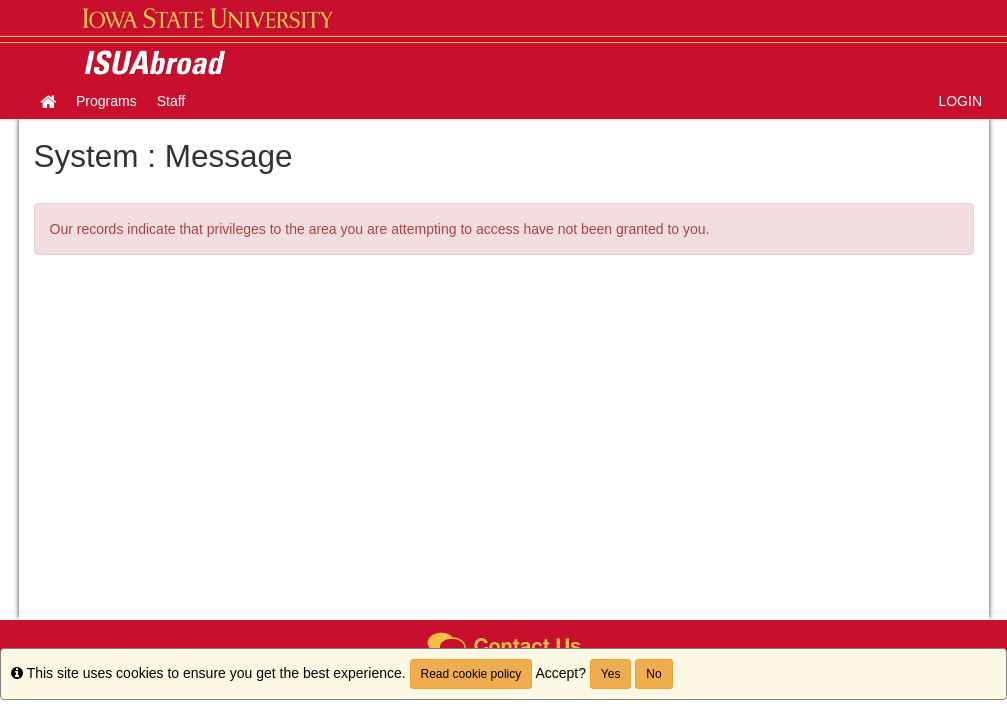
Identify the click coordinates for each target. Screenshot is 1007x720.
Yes (611, 674)
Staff (171, 101)
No (653, 674)
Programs (106, 101)
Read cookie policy (471, 674)
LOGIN (960, 101)
